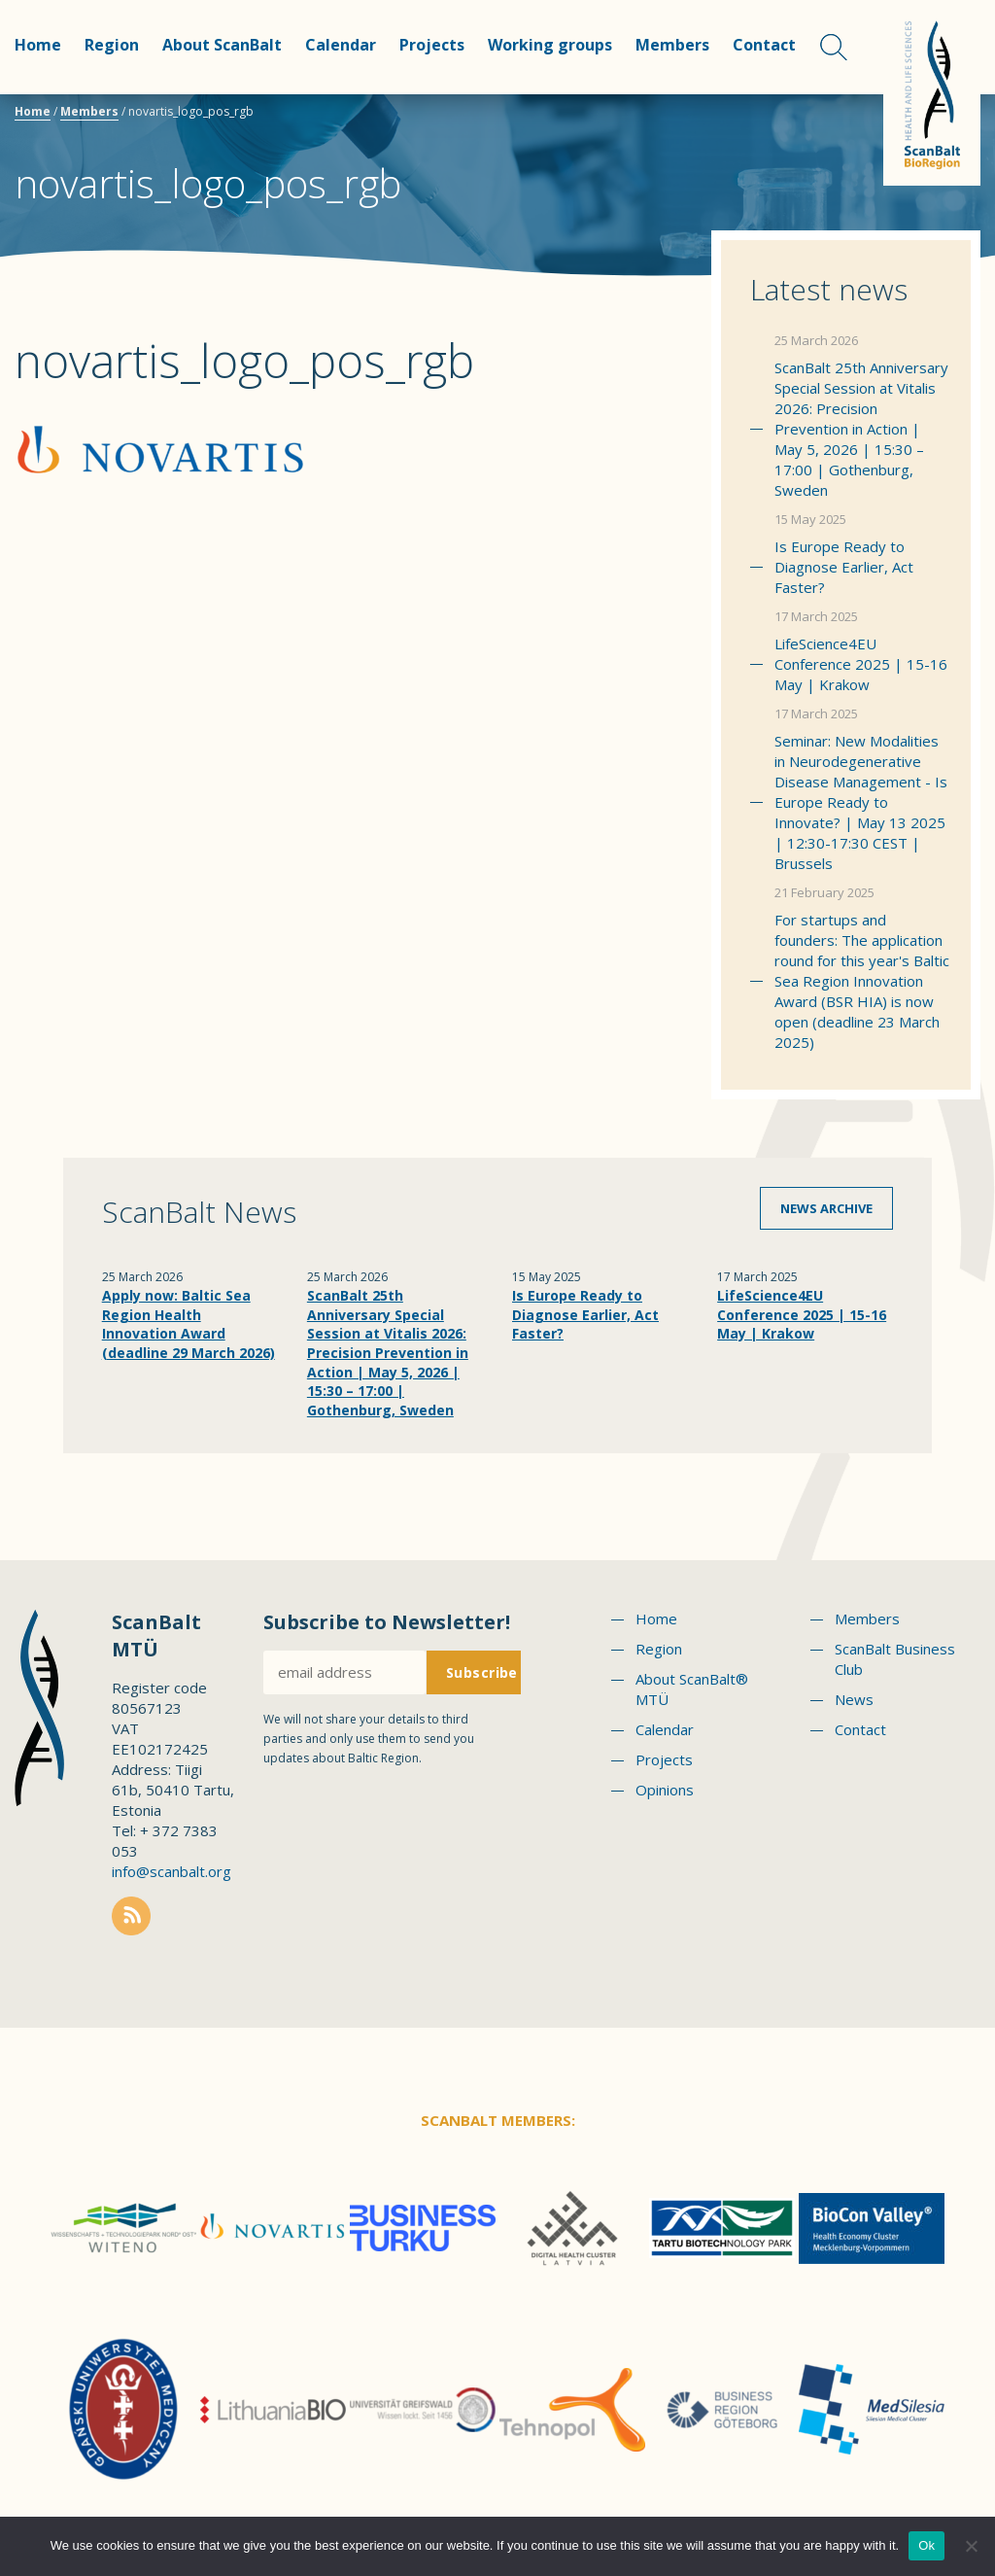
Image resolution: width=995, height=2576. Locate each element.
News (854, 1699)
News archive (826, 1208)
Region (112, 44)
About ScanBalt (222, 44)
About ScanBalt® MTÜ (691, 1689)
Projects (431, 44)
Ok (926, 2545)
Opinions (664, 1789)
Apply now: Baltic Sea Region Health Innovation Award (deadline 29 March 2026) (188, 1324)
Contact (764, 44)
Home (38, 44)
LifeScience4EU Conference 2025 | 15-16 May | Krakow (860, 664)
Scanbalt (931, 93)
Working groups (550, 44)
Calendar (340, 44)
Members (672, 44)
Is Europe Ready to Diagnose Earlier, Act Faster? (843, 567)
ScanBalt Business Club (895, 1659)
